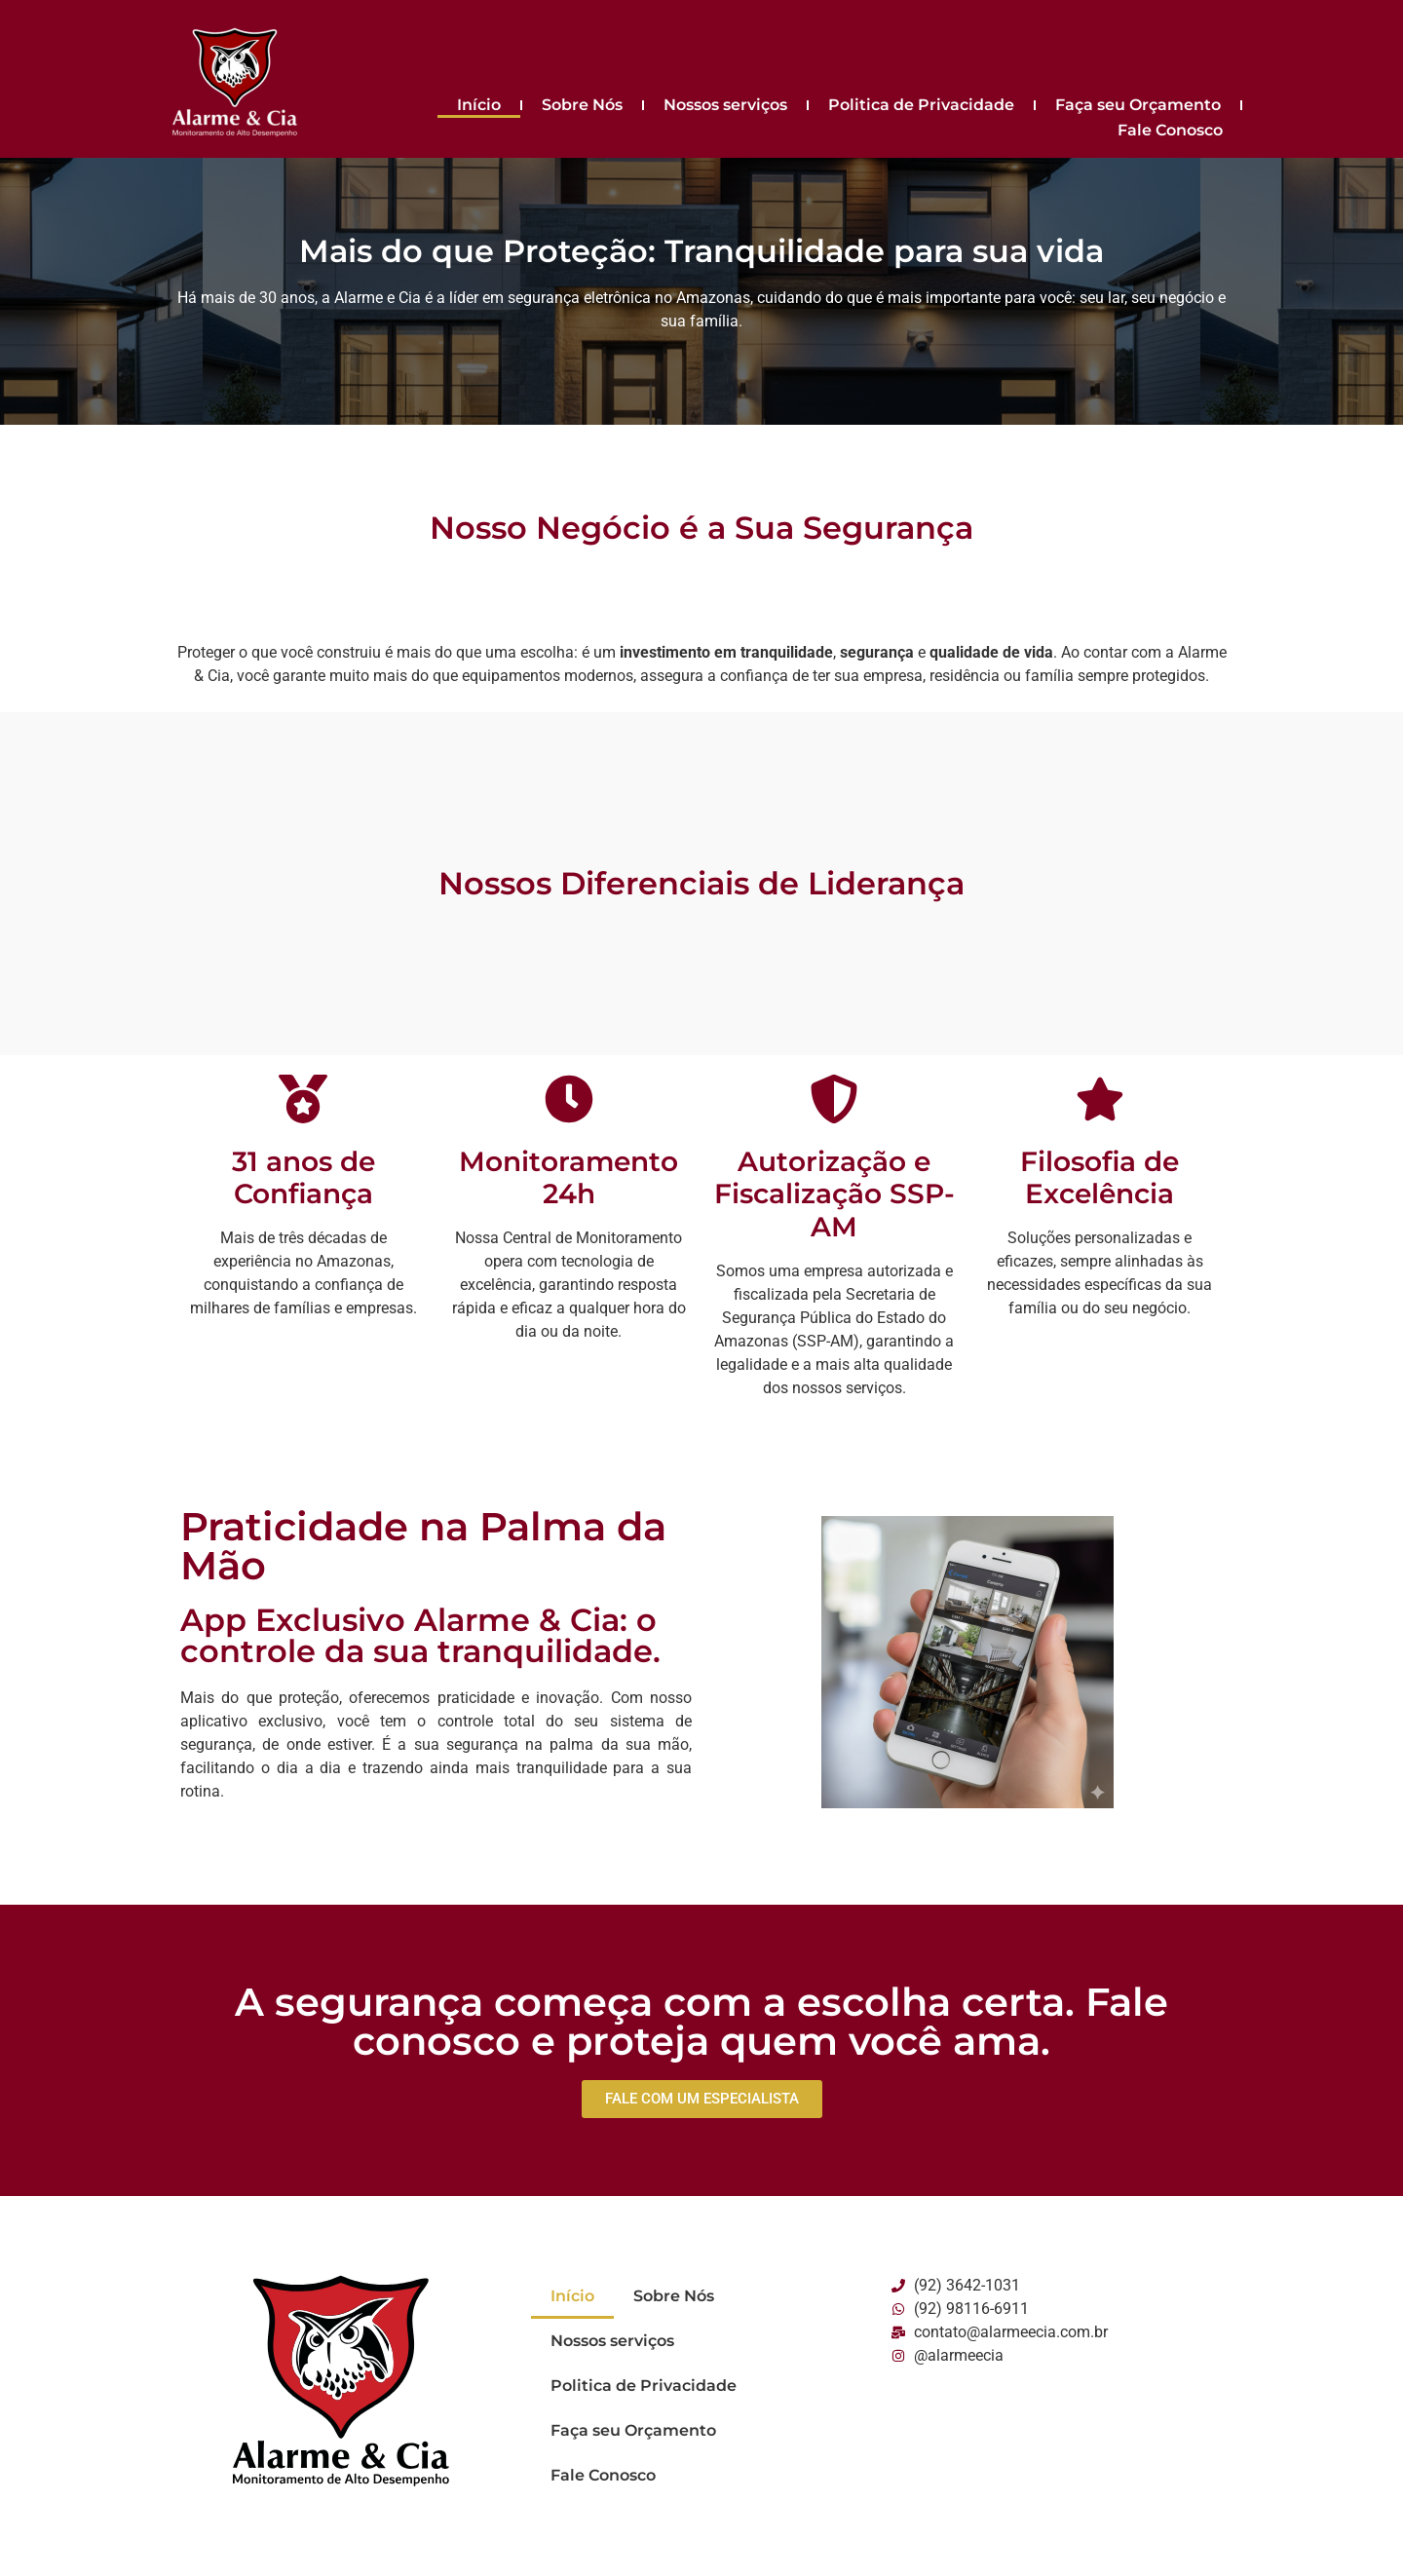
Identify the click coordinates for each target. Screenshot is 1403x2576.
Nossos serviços (725, 104)
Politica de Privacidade (921, 104)
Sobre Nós (582, 104)
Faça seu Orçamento (1138, 104)
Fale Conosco (1170, 130)
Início (479, 104)
